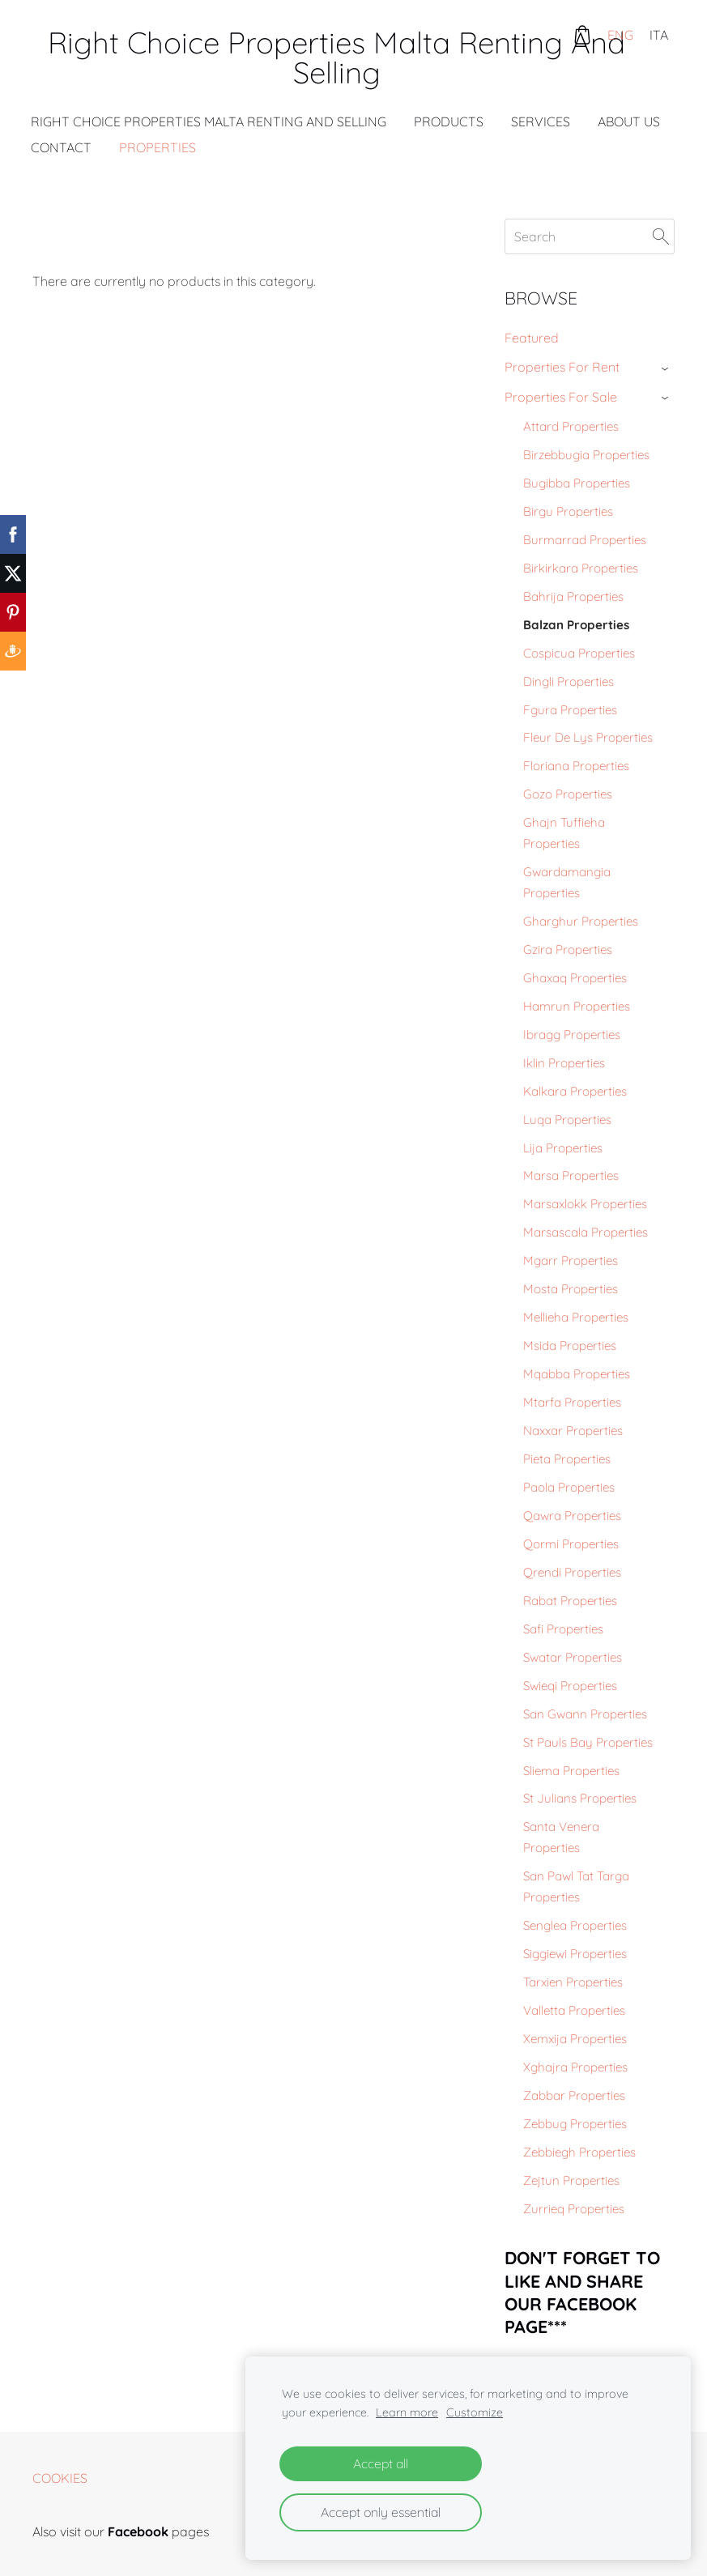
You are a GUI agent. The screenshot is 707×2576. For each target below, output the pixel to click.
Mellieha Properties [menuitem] (575, 1317)
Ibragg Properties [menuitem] (571, 1034)
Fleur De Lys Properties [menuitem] (588, 737)
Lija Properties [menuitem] (563, 1148)
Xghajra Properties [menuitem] (575, 2067)
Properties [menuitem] (159, 147)
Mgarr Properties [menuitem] (570, 1260)
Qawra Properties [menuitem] (572, 1515)
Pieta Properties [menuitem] (567, 1459)
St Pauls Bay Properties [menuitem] (588, 1742)
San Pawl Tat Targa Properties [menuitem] (576, 1886)
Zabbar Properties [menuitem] (574, 2095)
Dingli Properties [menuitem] (568, 681)
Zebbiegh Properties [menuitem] (579, 2152)
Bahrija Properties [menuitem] (573, 596)
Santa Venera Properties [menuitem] (561, 1837)
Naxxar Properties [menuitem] (573, 1430)
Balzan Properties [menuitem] (576, 624)
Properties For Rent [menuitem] (562, 367)
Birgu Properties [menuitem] (568, 511)
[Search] (590, 236)
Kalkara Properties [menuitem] (575, 1091)
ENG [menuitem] (620, 35)
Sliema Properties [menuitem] (571, 1770)
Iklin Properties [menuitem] (564, 1063)
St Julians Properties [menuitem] (580, 1798)
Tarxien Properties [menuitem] (573, 1982)
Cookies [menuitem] (59, 2478)
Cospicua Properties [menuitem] (579, 653)
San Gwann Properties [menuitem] (585, 1714)
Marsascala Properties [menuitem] (585, 1232)
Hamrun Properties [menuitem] (576, 1006)
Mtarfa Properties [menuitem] (572, 1402)
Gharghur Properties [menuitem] (580, 921)
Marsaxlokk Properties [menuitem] (585, 1203)
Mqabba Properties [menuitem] (576, 1374)
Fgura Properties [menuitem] (570, 709)
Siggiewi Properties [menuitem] (575, 1953)
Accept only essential (381, 2512)
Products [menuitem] (450, 121)
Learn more (407, 2412)
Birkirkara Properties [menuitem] (580, 568)
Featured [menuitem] (532, 338)
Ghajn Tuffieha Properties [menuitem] (564, 833)
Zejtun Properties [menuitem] (571, 2180)
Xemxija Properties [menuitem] (575, 2038)
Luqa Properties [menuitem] (567, 1119)
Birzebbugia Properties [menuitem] (586, 454)
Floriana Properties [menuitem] (576, 765)
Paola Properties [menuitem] (569, 1487)
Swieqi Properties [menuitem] (570, 1685)
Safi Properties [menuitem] (563, 1629)
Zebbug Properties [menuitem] (575, 2123)
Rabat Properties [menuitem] (570, 1600)
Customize (474, 2412)
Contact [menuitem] (62, 147)
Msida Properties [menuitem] (569, 1345)
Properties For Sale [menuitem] (561, 397)
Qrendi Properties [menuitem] (572, 1572)
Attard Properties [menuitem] (571, 426)
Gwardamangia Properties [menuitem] (567, 882)
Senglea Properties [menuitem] (575, 1925)
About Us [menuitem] (630, 121)
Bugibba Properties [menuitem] (576, 483)
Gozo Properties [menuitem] (567, 794)
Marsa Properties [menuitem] (571, 1175)
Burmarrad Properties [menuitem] (584, 539)
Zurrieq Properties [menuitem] (573, 2208)
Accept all (380, 2463)
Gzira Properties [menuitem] (567, 949)
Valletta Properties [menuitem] (574, 2010)
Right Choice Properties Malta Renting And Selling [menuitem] (210, 121)
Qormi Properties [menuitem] (571, 1544)
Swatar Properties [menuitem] (572, 1657)
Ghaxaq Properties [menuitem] (575, 978)
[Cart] (582, 34)
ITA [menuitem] (659, 35)
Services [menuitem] (542, 121)
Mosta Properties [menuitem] (570, 1289)
